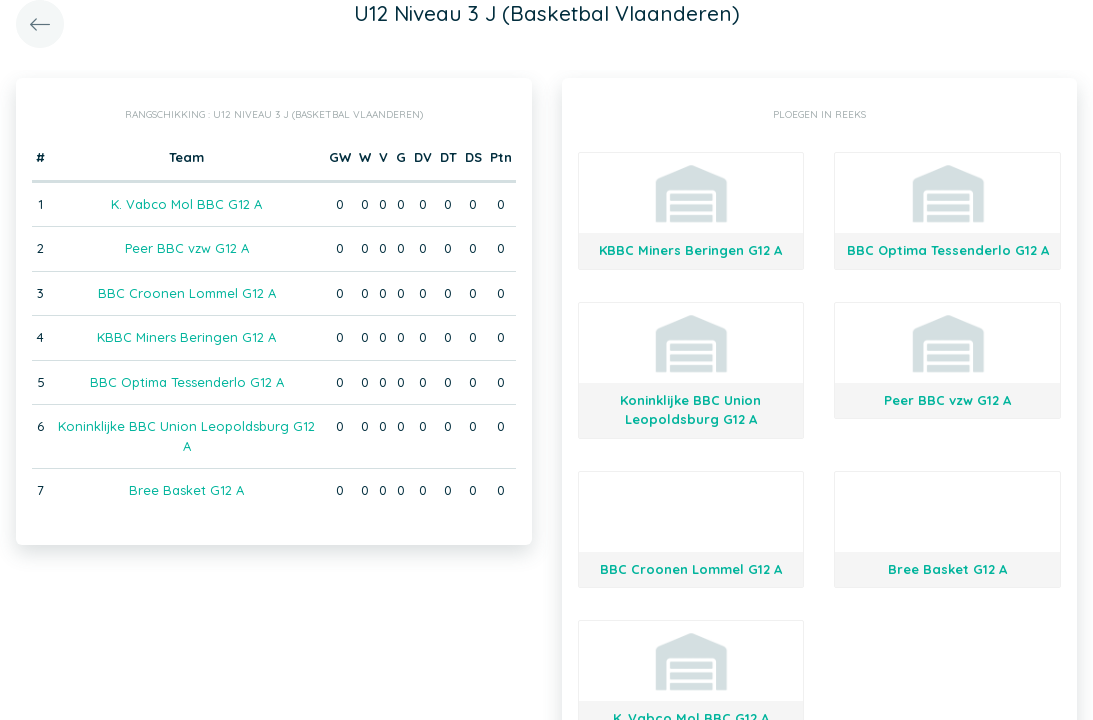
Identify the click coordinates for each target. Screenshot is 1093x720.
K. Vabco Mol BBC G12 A (186, 204)
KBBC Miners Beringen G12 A (186, 337)
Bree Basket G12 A (186, 490)
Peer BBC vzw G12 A (187, 248)
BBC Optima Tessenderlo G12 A (187, 382)
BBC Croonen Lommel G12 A (187, 293)
